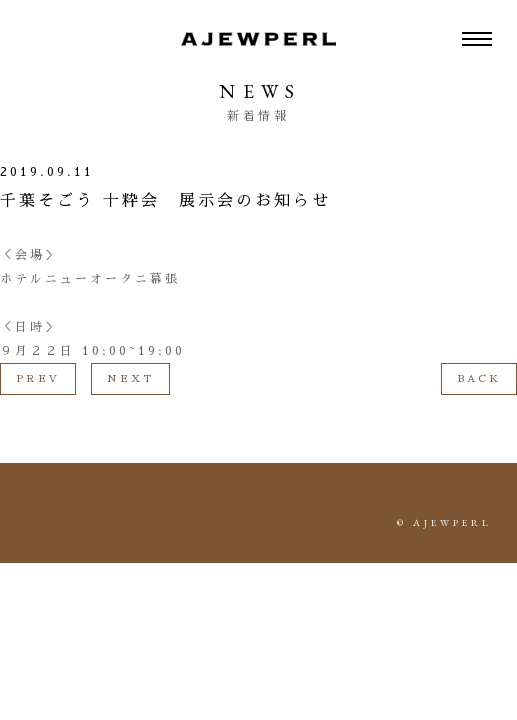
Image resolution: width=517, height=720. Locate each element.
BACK (479, 379)
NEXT (130, 379)
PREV (38, 379)
